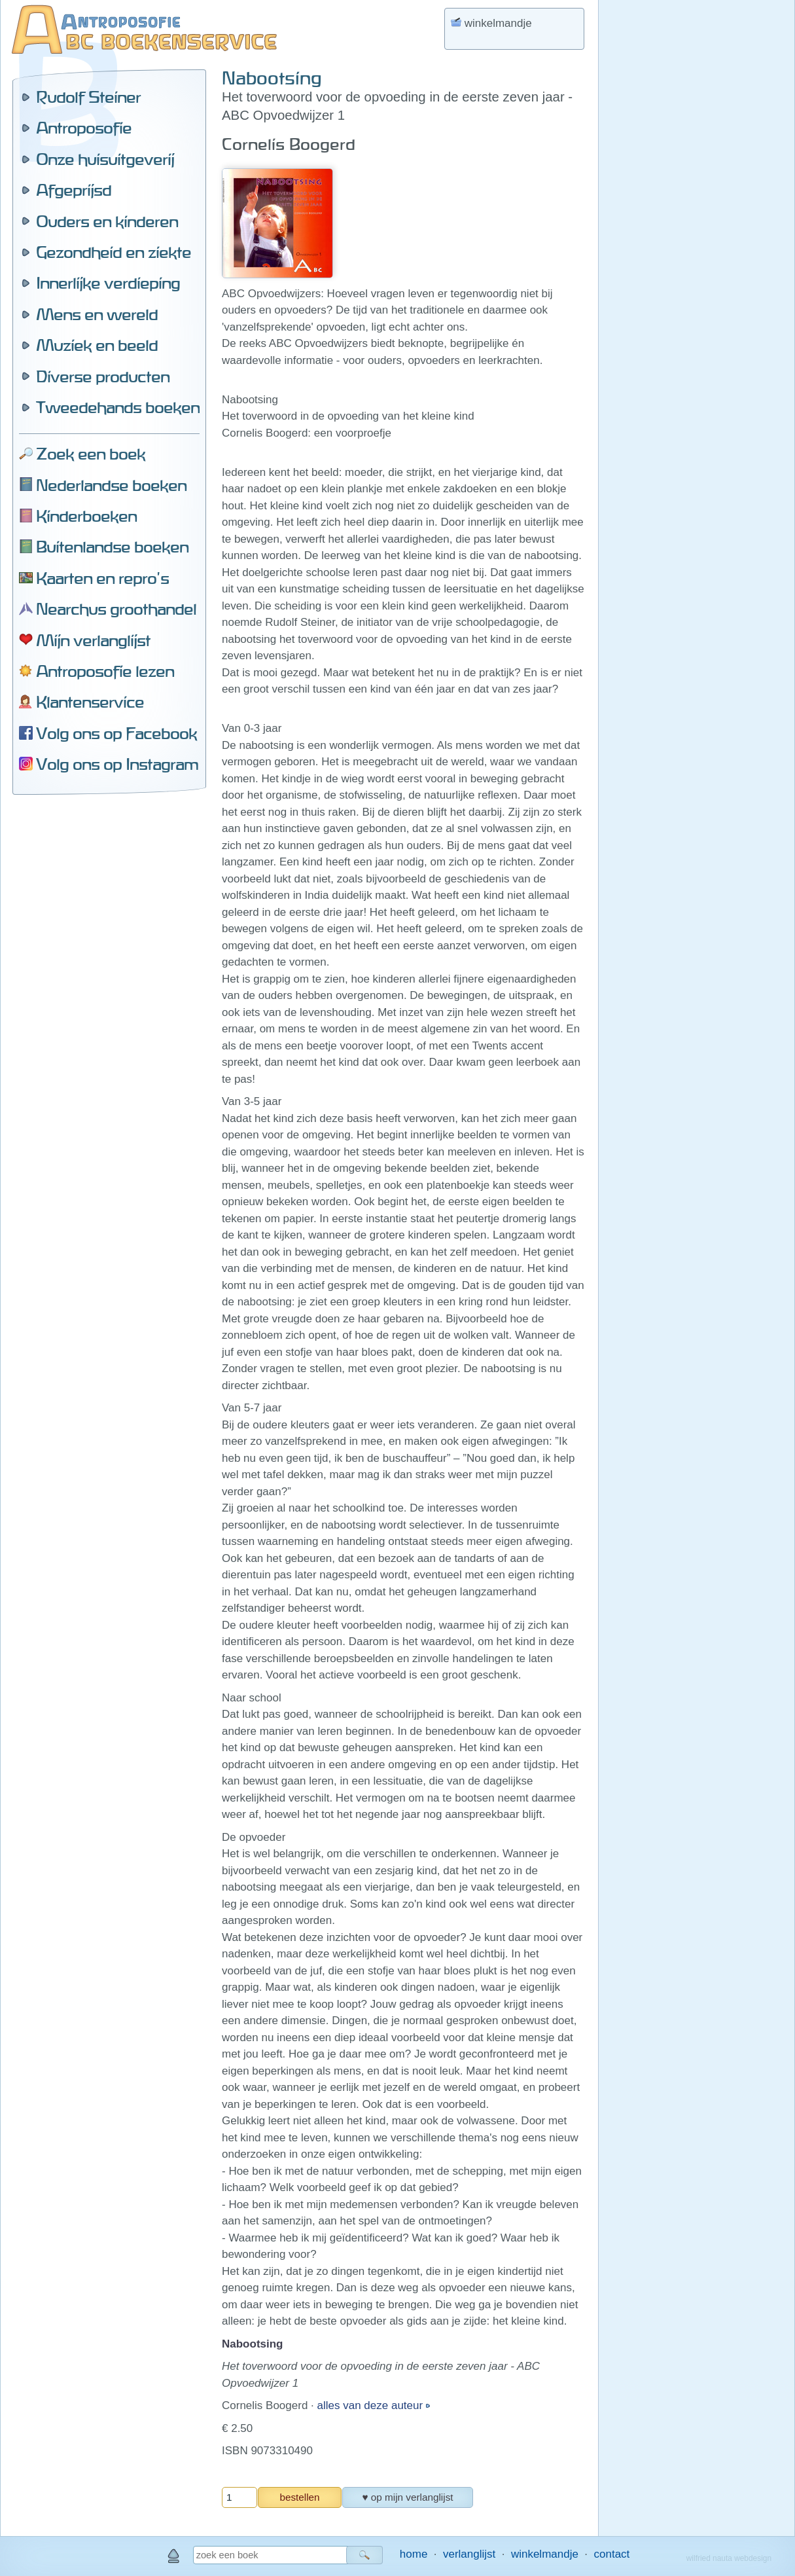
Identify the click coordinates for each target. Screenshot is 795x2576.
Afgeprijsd (73, 190)
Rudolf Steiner (88, 97)
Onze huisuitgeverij (105, 159)
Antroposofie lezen (105, 671)
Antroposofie (84, 127)
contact (612, 2554)
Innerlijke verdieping (108, 283)
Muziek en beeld (97, 345)
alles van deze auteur (371, 2405)
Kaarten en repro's (102, 578)
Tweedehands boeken (118, 407)
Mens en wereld (97, 314)
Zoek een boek (90, 453)
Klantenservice (90, 702)
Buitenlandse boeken (112, 546)
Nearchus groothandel (116, 609)
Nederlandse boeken (111, 485)
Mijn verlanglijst (93, 640)
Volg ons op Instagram (117, 764)
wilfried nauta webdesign (728, 2558)
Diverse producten (102, 376)
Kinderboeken (86, 516)
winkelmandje (544, 2554)
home (414, 2554)
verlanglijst (469, 2554)
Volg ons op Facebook (116, 733)
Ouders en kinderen (107, 221)
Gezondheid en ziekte (113, 252)
